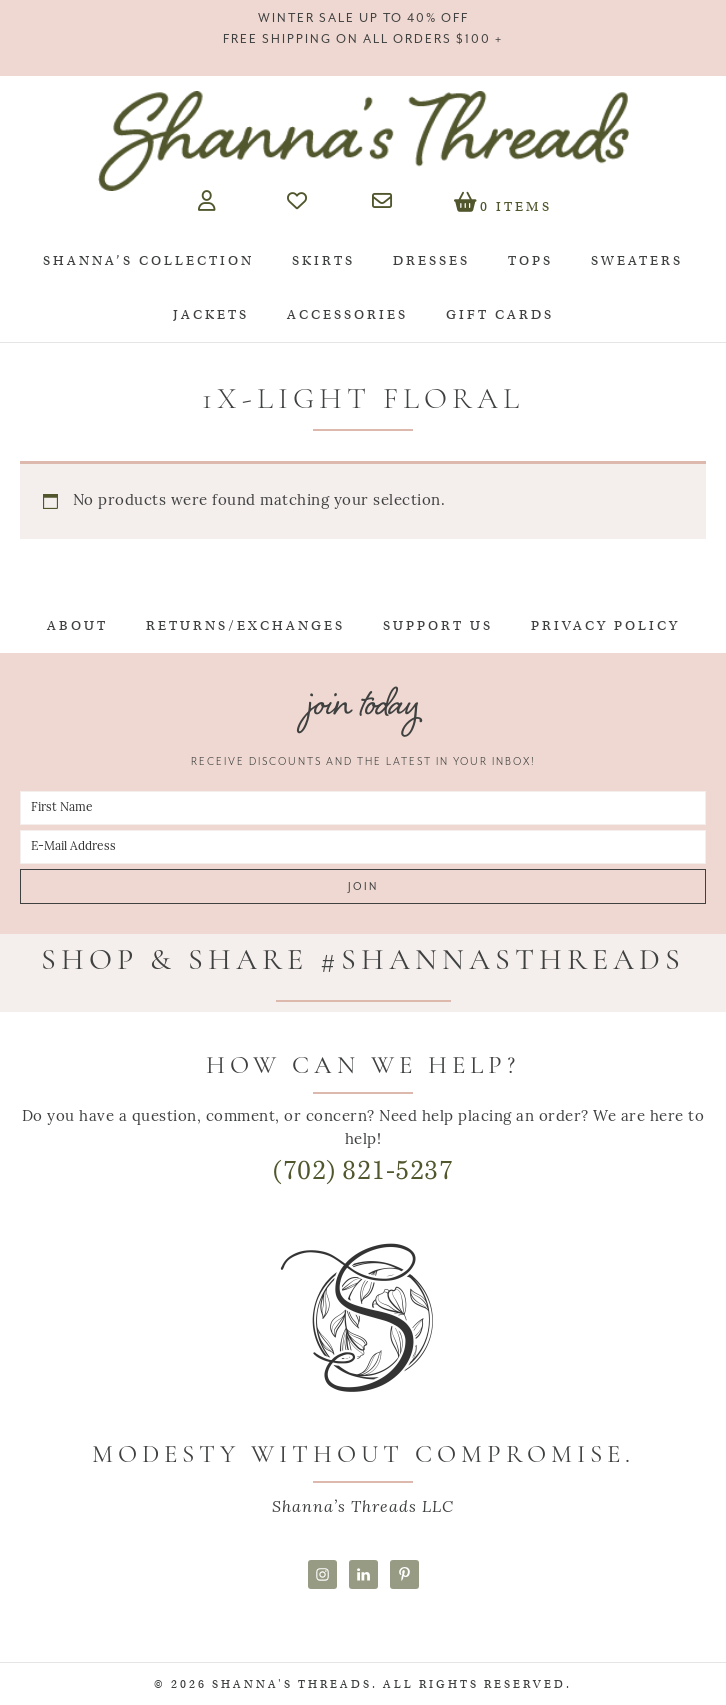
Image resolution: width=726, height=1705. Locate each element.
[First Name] (363, 808)
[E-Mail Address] (363, 847)
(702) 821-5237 (363, 1170)
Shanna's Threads (363, 141)
